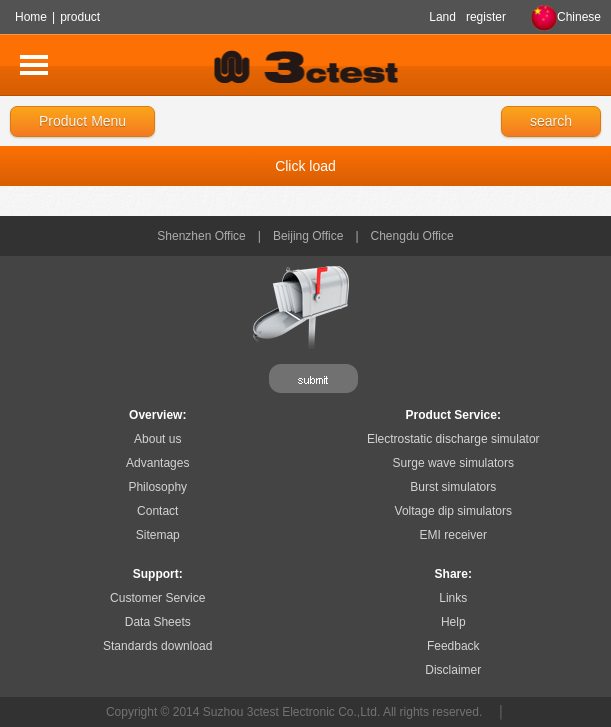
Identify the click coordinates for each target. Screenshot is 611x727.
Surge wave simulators (453, 463)
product (80, 17)
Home (31, 17)
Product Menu (82, 121)
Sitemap (158, 535)
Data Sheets (158, 622)
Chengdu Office (412, 236)
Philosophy (157, 487)
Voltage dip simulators (453, 511)
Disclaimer (453, 670)
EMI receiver (453, 535)
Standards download (157, 646)
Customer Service (157, 598)
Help (453, 622)
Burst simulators (453, 487)
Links (453, 598)
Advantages (157, 463)
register (486, 17)
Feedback (453, 646)
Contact (157, 511)
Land (442, 17)
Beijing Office (308, 236)
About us (157, 439)
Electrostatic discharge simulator (453, 439)
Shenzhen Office (201, 236)
